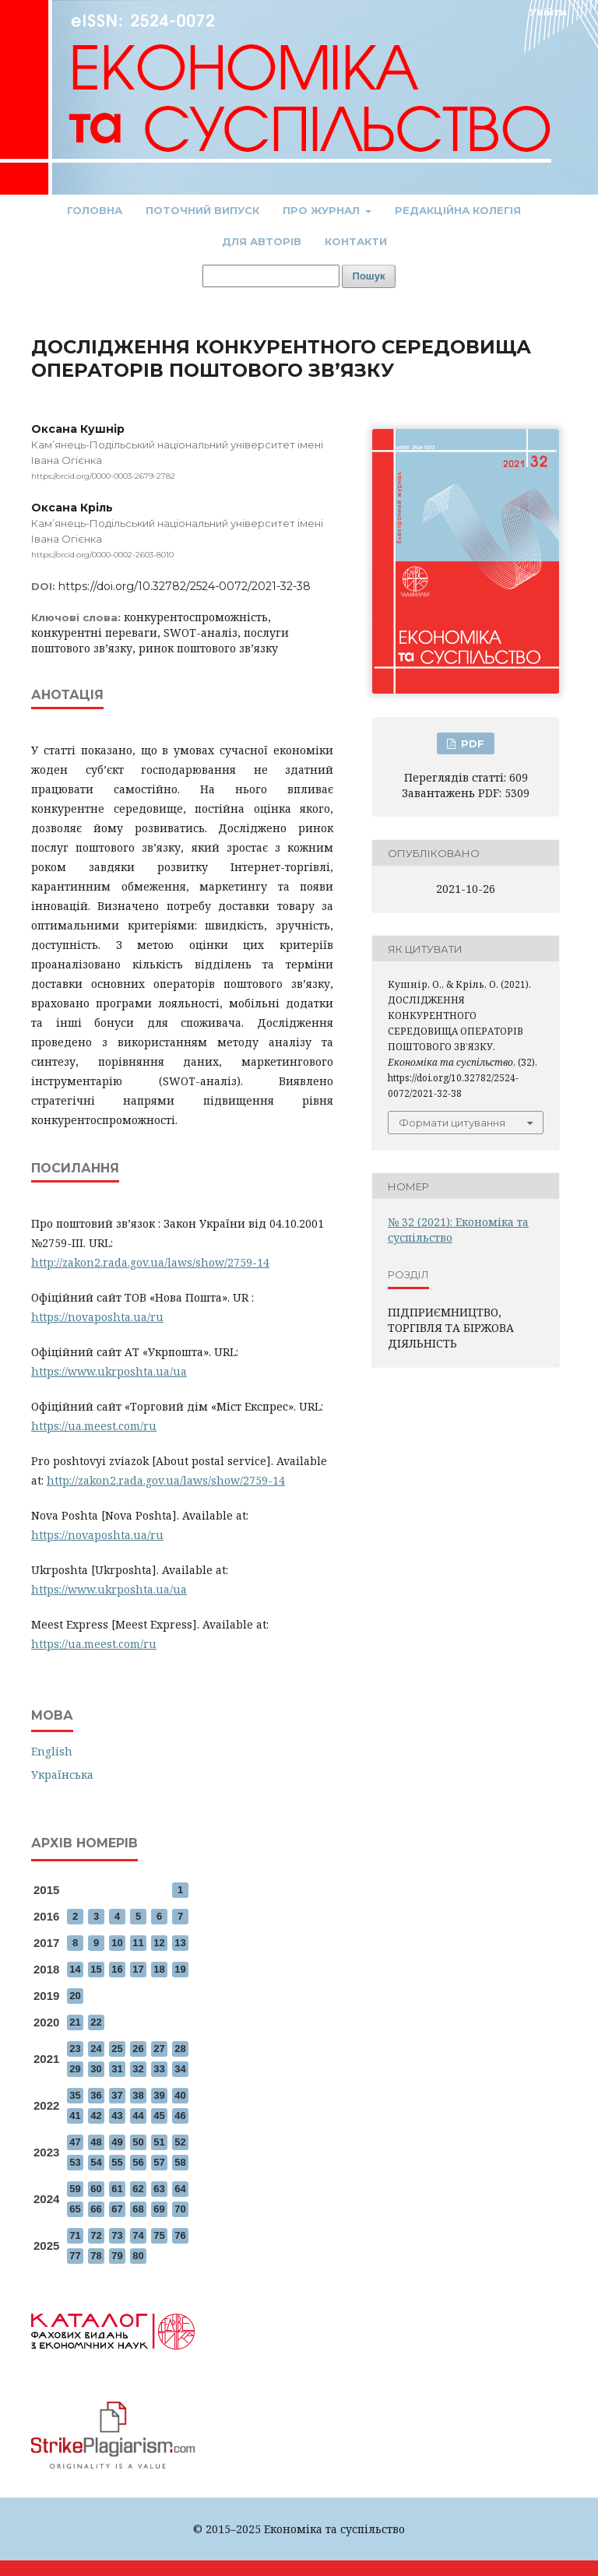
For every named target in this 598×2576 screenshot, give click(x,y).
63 (158, 2189)
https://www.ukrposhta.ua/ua (109, 1371)
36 (95, 2095)
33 (158, 2069)
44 (137, 2115)
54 (95, 2162)
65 (74, 2209)
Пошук (369, 276)
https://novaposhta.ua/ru (97, 1316)
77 (74, 2255)
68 (137, 2209)
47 (74, 2142)
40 (179, 2095)
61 (116, 2189)
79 (116, 2255)
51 (158, 2142)
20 (74, 1995)
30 (95, 2069)
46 (179, 2115)
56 (137, 2162)
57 (158, 2162)
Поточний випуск (202, 210)
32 (137, 2069)
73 (116, 2235)
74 (137, 2235)
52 (179, 2142)
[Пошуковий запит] (270, 276)
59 (74, 2189)
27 (158, 2048)
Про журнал (323, 210)
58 (179, 2162)
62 (137, 2189)
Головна (94, 210)
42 (95, 2115)
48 (95, 2142)
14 (74, 1969)
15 (95, 1969)
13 (179, 1943)
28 (179, 2048)
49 (116, 2142)
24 (95, 2048)
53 (74, 2162)
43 (116, 2115)
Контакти (356, 241)
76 (179, 2235)
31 (116, 2069)
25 (116, 2048)
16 (116, 1969)
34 (179, 2069)
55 (116, 2162)
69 (158, 2209)
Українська (62, 1774)
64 (179, 2189)
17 (137, 1969)
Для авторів (261, 241)
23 (74, 2048)
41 (74, 2115)
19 (179, 1969)
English (51, 1751)
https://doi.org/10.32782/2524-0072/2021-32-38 (184, 586)
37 (116, 2095)
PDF (471, 743)
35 (74, 2095)
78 (95, 2255)
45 (158, 2115)
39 (158, 2095)
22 (95, 2022)
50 (137, 2142)
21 (74, 2022)
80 (137, 2255)
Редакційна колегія (458, 210)
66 (95, 2209)
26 (137, 2048)
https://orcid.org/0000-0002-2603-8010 (102, 555)
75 (158, 2235)
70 (179, 2209)
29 (74, 2069)
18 (158, 1969)
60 (95, 2189)
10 (116, 1943)
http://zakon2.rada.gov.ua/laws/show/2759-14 (150, 1262)
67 (116, 2209)
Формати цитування (452, 1122)
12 (158, 1943)
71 (74, 2235)
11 (137, 1943)
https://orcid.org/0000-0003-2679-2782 (103, 476)
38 (137, 2095)
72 (95, 2235)
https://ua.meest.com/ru (94, 1425)
